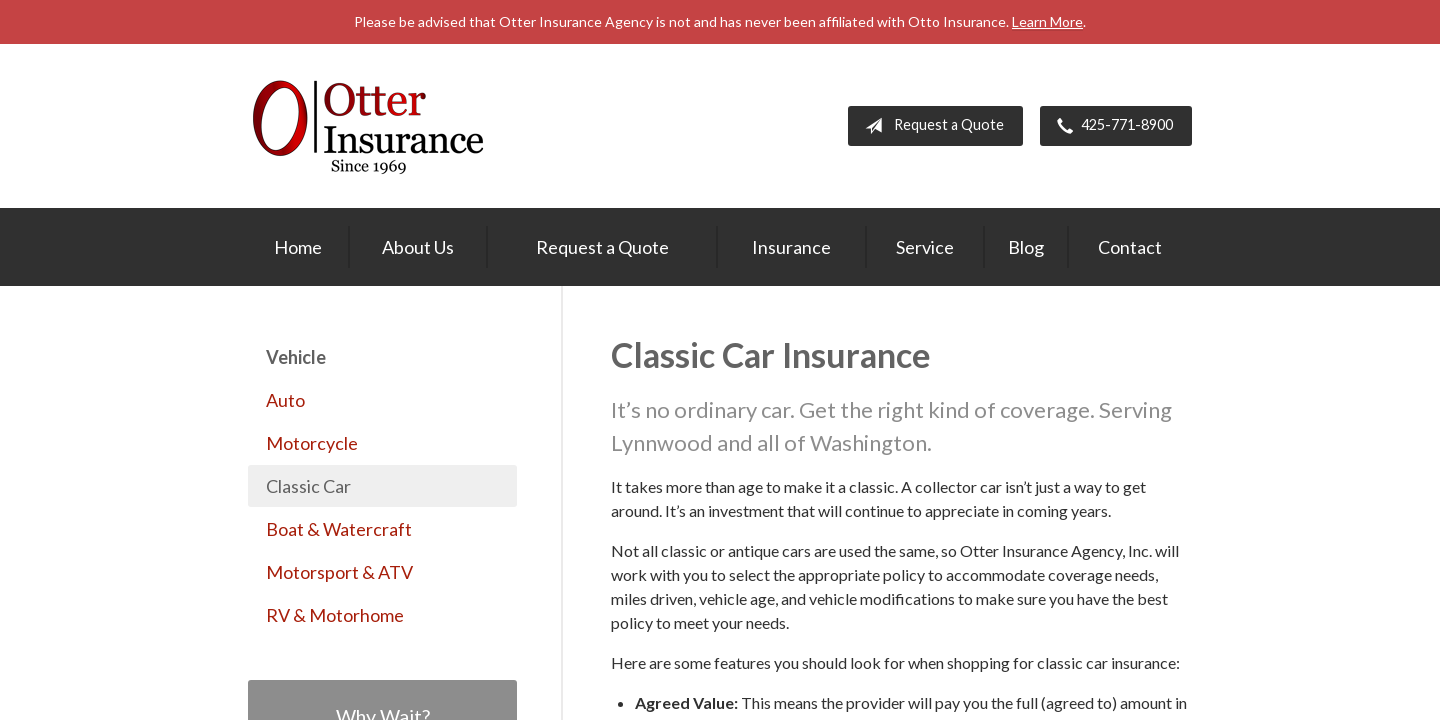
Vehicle (296, 357)
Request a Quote (930, 126)
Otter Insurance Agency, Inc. (368, 126)
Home (298, 247)
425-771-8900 (1111, 126)
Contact (1130, 247)
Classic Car (308, 486)
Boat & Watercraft (339, 529)
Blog (1026, 247)
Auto (285, 400)
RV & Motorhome (335, 615)
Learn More (1047, 21)
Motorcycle (312, 443)
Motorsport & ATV (339, 572)
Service (925, 247)
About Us (418, 247)
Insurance (791, 247)
